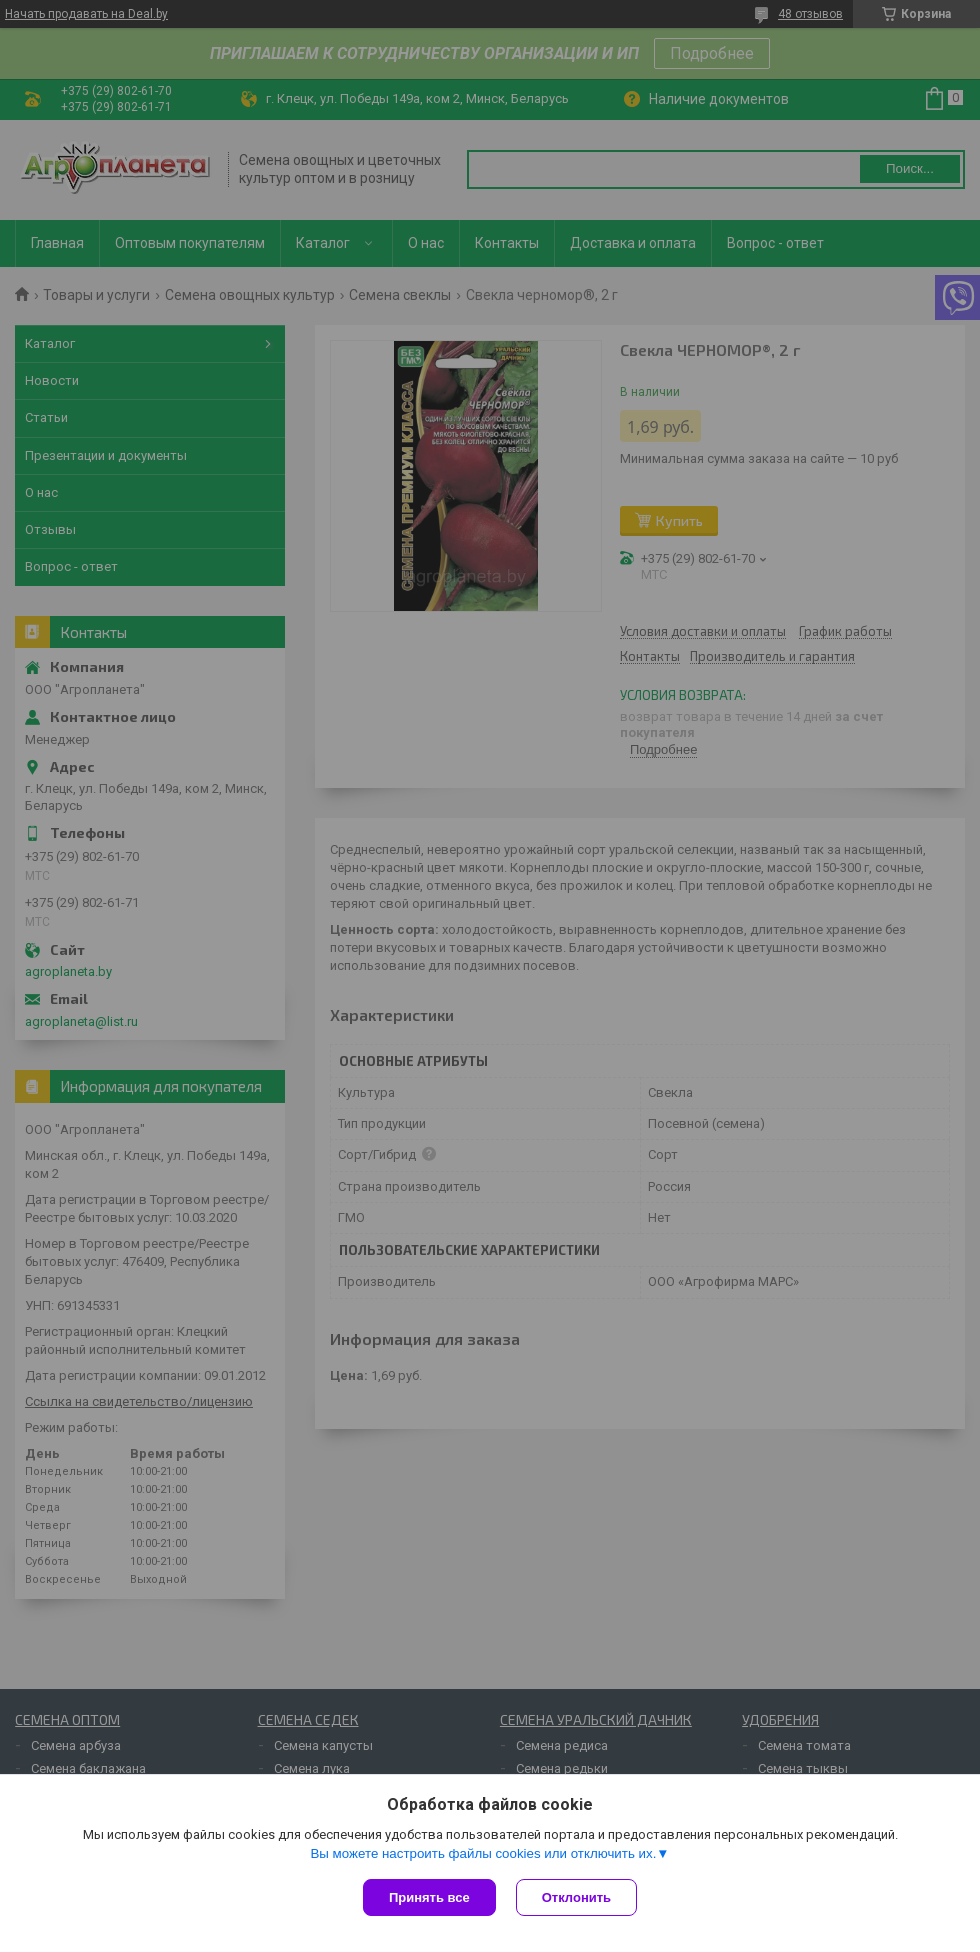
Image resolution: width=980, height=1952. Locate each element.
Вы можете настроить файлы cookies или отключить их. (483, 1853)
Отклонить (576, 1897)
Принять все (429, 1897)
